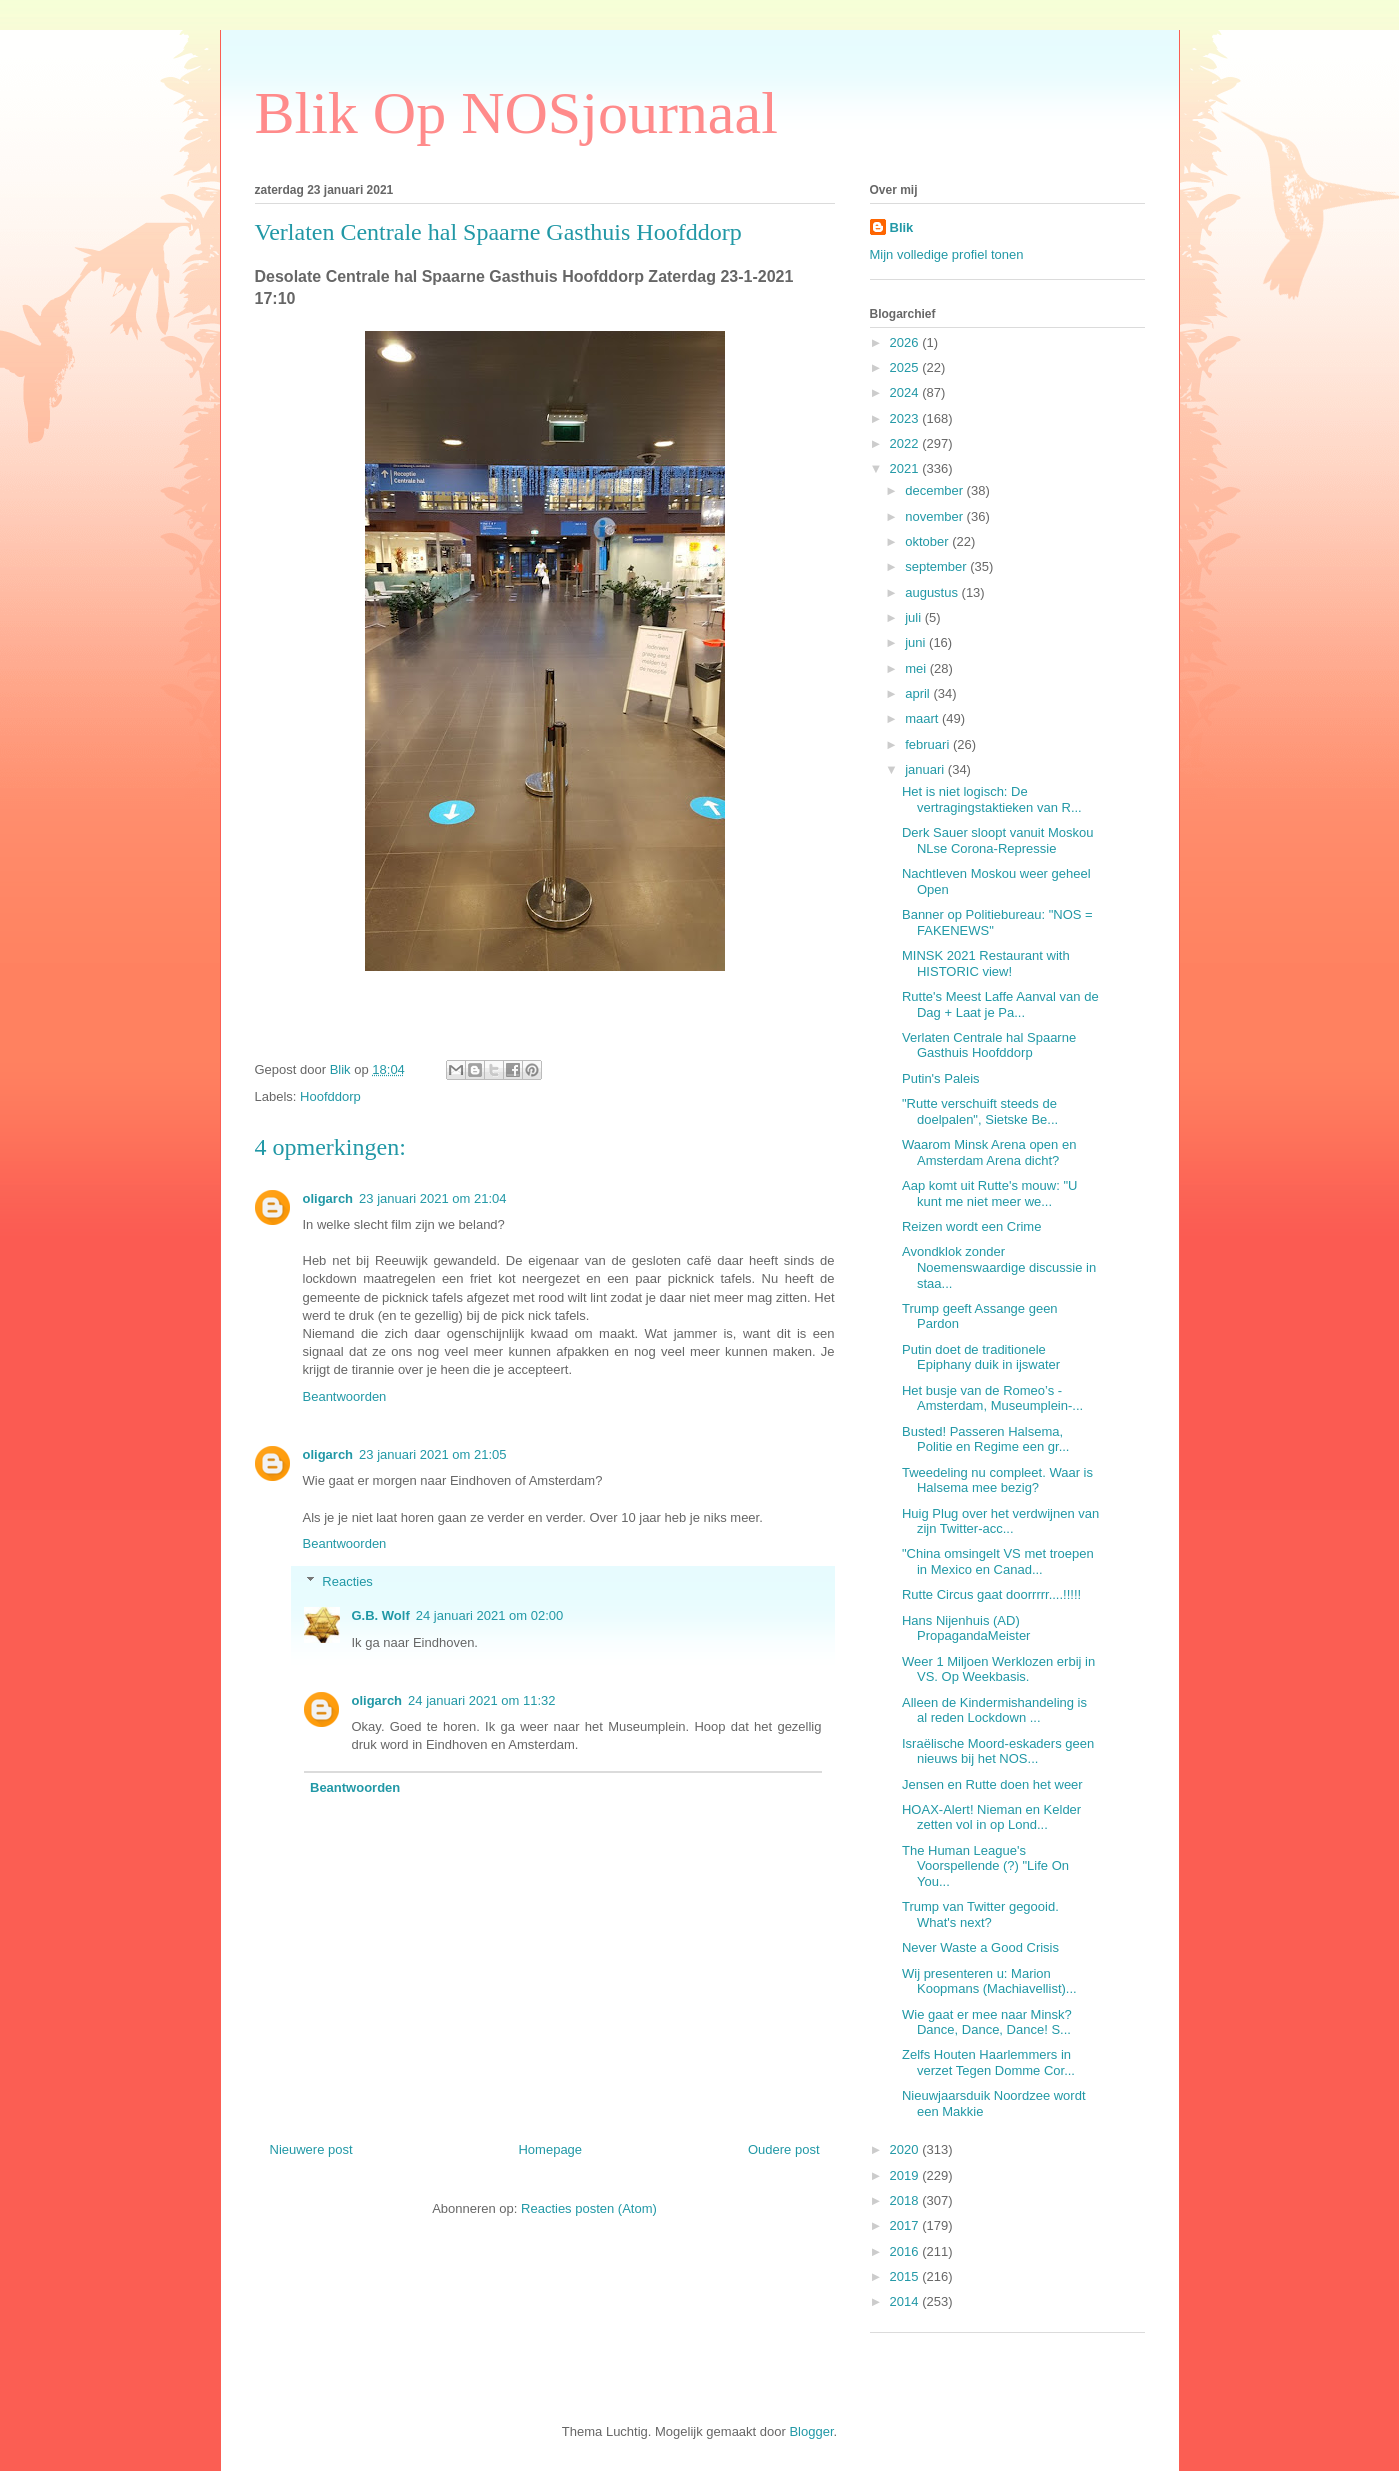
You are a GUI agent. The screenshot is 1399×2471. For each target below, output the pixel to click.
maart (923, 718)
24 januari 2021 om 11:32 (481, 1700)
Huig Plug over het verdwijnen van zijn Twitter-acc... (1000, 1521)
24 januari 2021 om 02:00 (489, 1615)
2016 (906, 2251)
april (919, 693)
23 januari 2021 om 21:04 (432, 1198)
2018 (906, 2200)
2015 (906, 2276)
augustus (933, 592)
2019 (906, 2175)
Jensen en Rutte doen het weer (992, 1784)
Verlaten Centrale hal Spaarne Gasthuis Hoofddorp (989, 1045)
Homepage (550, 2149)
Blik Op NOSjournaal (516, 113)
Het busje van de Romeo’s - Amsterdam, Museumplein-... (992, 1398)
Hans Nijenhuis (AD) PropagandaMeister (966, 1628)
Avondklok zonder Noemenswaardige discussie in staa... (999, 1267)
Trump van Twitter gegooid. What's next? (980, 1914)
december (935, 490)
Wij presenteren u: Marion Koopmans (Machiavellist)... (989, 1981)
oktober (928, 541)
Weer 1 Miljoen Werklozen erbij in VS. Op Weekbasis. (998, 1669)
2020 (906, 2149)
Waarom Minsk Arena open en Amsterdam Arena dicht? (989, 1152)
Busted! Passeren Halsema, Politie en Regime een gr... (985, 1439)
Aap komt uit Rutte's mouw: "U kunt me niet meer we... (989, 1193)
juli (915, 617)
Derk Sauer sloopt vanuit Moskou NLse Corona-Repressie (997, 840)
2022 (906, 443)
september (937, 566)
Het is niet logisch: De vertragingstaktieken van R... (992, 799)
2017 (906, 2225)
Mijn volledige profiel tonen (947, 254)
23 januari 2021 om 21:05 (432, 1454)
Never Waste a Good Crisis (980, 1947)
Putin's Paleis (941, 1078)
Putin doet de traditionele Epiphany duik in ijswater (981, 1357)
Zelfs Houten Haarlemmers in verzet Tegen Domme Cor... (988, 2062)
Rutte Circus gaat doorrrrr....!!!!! (991, 1594)
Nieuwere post (311, 2149)
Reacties (347, 1581)
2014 (906, 2301)
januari (926, 769)
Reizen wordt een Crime (971, 1226)
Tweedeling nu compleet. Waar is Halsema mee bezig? (997, 1480)
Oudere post (784, 2149)
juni (917, 642)
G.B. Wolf (381, 1615)
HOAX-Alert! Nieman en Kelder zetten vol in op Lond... (991, 1817)
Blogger (811, 2431)
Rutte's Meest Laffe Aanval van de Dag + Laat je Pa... (1000, 1004)
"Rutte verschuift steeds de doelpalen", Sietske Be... (980, 1111)
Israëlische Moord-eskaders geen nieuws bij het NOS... (998, 1751)
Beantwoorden (345, 1396)
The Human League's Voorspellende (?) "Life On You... (985, 1866)
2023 (906, 418)
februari (929, 744)
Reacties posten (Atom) (589, 2208)
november (935, 516)
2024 (906, 392)
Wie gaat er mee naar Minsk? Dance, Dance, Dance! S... (987, 2022)
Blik (902, 227)
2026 (906, 342)
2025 (906, 367)
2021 (906, 468)
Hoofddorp (330, 1096)
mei (917, 668)
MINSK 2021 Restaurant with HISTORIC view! (986, 963)
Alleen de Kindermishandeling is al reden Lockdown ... (994, 1710)
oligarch (328, 1198)
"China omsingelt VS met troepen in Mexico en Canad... (998, 1561)
